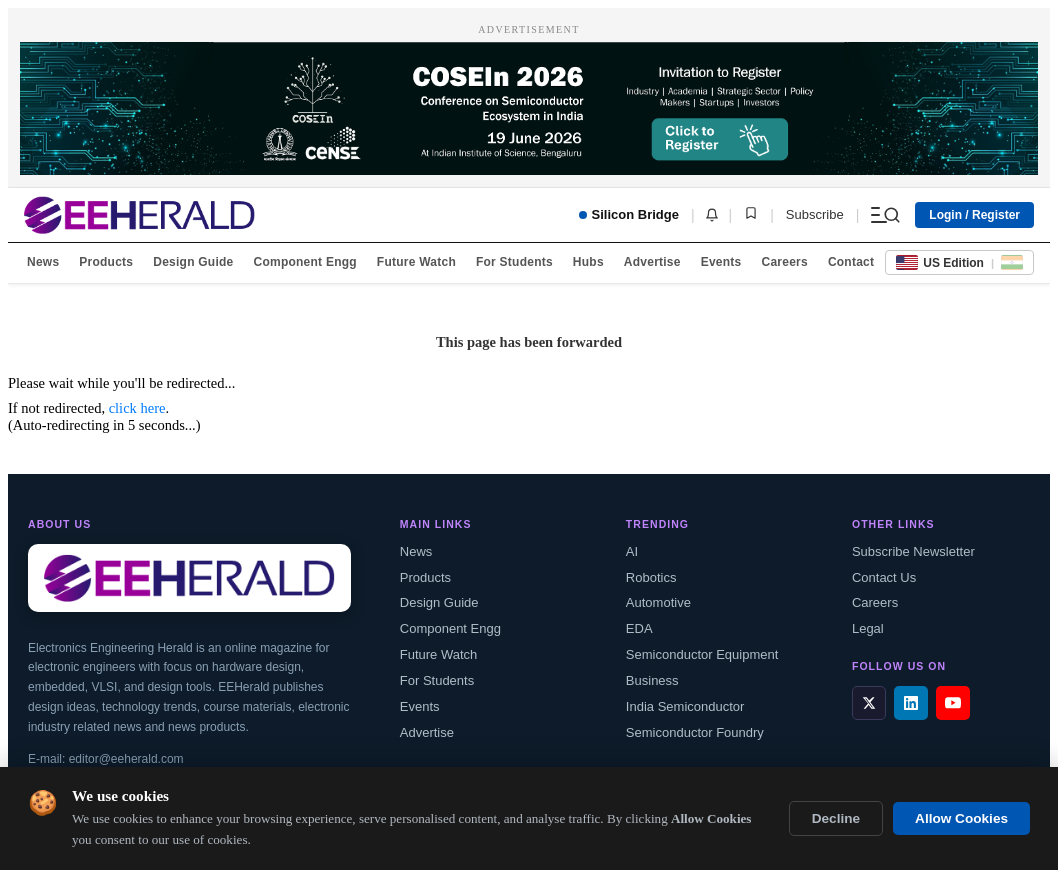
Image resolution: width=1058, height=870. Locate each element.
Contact (851, 262)
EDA (639, 628)
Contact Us (884, 577)
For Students (514, 262)
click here (137, 408)
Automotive (658, 602)
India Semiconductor (685, 706)
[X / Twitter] (869, 703)
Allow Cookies (961, 818)
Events (721, 262)
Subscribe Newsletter (913, 551)
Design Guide (193, 262)
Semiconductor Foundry (695, 732)
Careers (784, 262)
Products (106, 262)
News (43, 262)
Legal (868, 628)
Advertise (652, 262)
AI (632, 551)
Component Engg (305, 262)
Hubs (588, 262)
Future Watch (416, 262)
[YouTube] (953, 703)
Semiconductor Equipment (702, 654)
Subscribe (815, 214)
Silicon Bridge (629, 214)
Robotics (651, 577)
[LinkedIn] (911, 703)
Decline (836, 818)
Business (652, 680)
